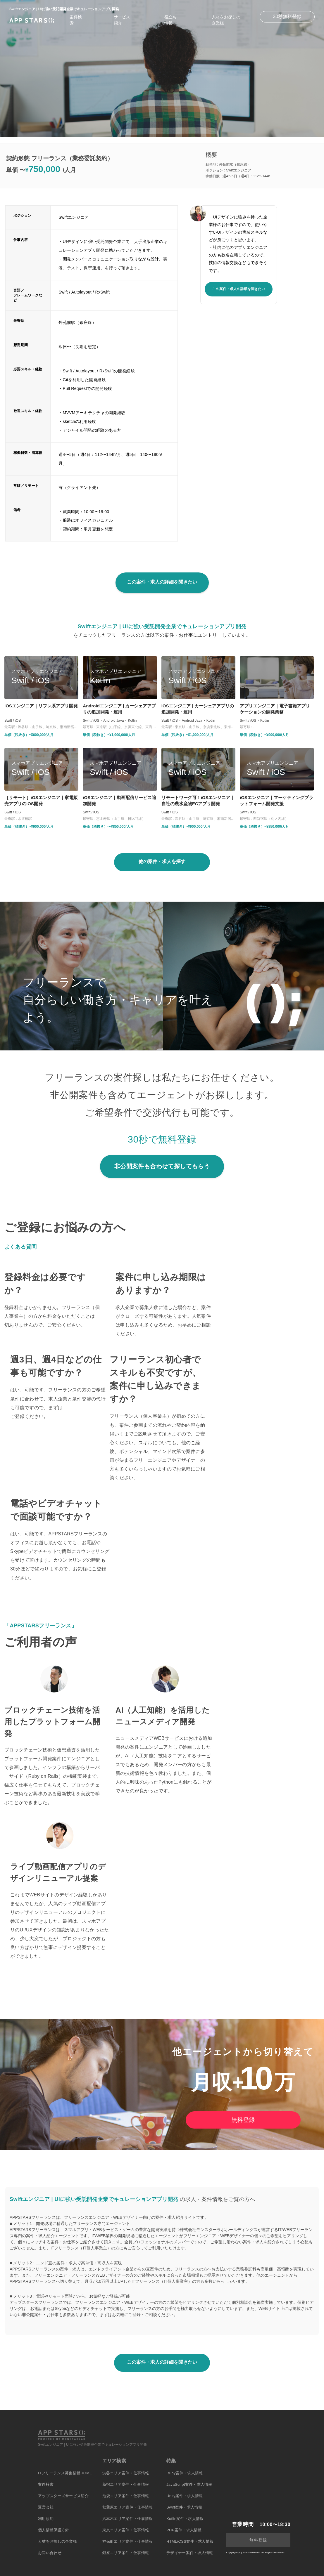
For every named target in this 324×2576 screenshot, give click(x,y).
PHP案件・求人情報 (184, 2530)
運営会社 (46, 2507)
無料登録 (243, 2120)
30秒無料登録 (287, 16)
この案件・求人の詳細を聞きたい (238, 289)
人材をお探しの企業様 (57, 2541)
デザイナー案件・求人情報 (189, 2553)
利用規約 (46, 2518)
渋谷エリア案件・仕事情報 (125, 2473)
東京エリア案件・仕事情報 (125, 2530)
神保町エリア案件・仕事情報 (127, 2541)
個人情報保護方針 (53, 2530)
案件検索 (46, 2484)
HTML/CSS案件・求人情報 (189, 2541)
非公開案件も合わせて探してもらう (162, 1166)
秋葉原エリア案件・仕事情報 (127, 2507)
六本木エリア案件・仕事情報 (127, 2518)
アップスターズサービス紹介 (63, 2496)
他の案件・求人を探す (162, 861)
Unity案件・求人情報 (184, 2496)
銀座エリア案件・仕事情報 (125, 2553)
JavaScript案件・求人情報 (189, 2484)
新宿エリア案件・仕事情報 (125, 2484)
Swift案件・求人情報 (184, 2507)
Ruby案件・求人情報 (184, 2473)
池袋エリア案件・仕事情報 (125, 2496)
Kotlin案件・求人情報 (185, 2518)
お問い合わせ (49, 2553)
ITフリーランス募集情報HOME (65, 2473)
